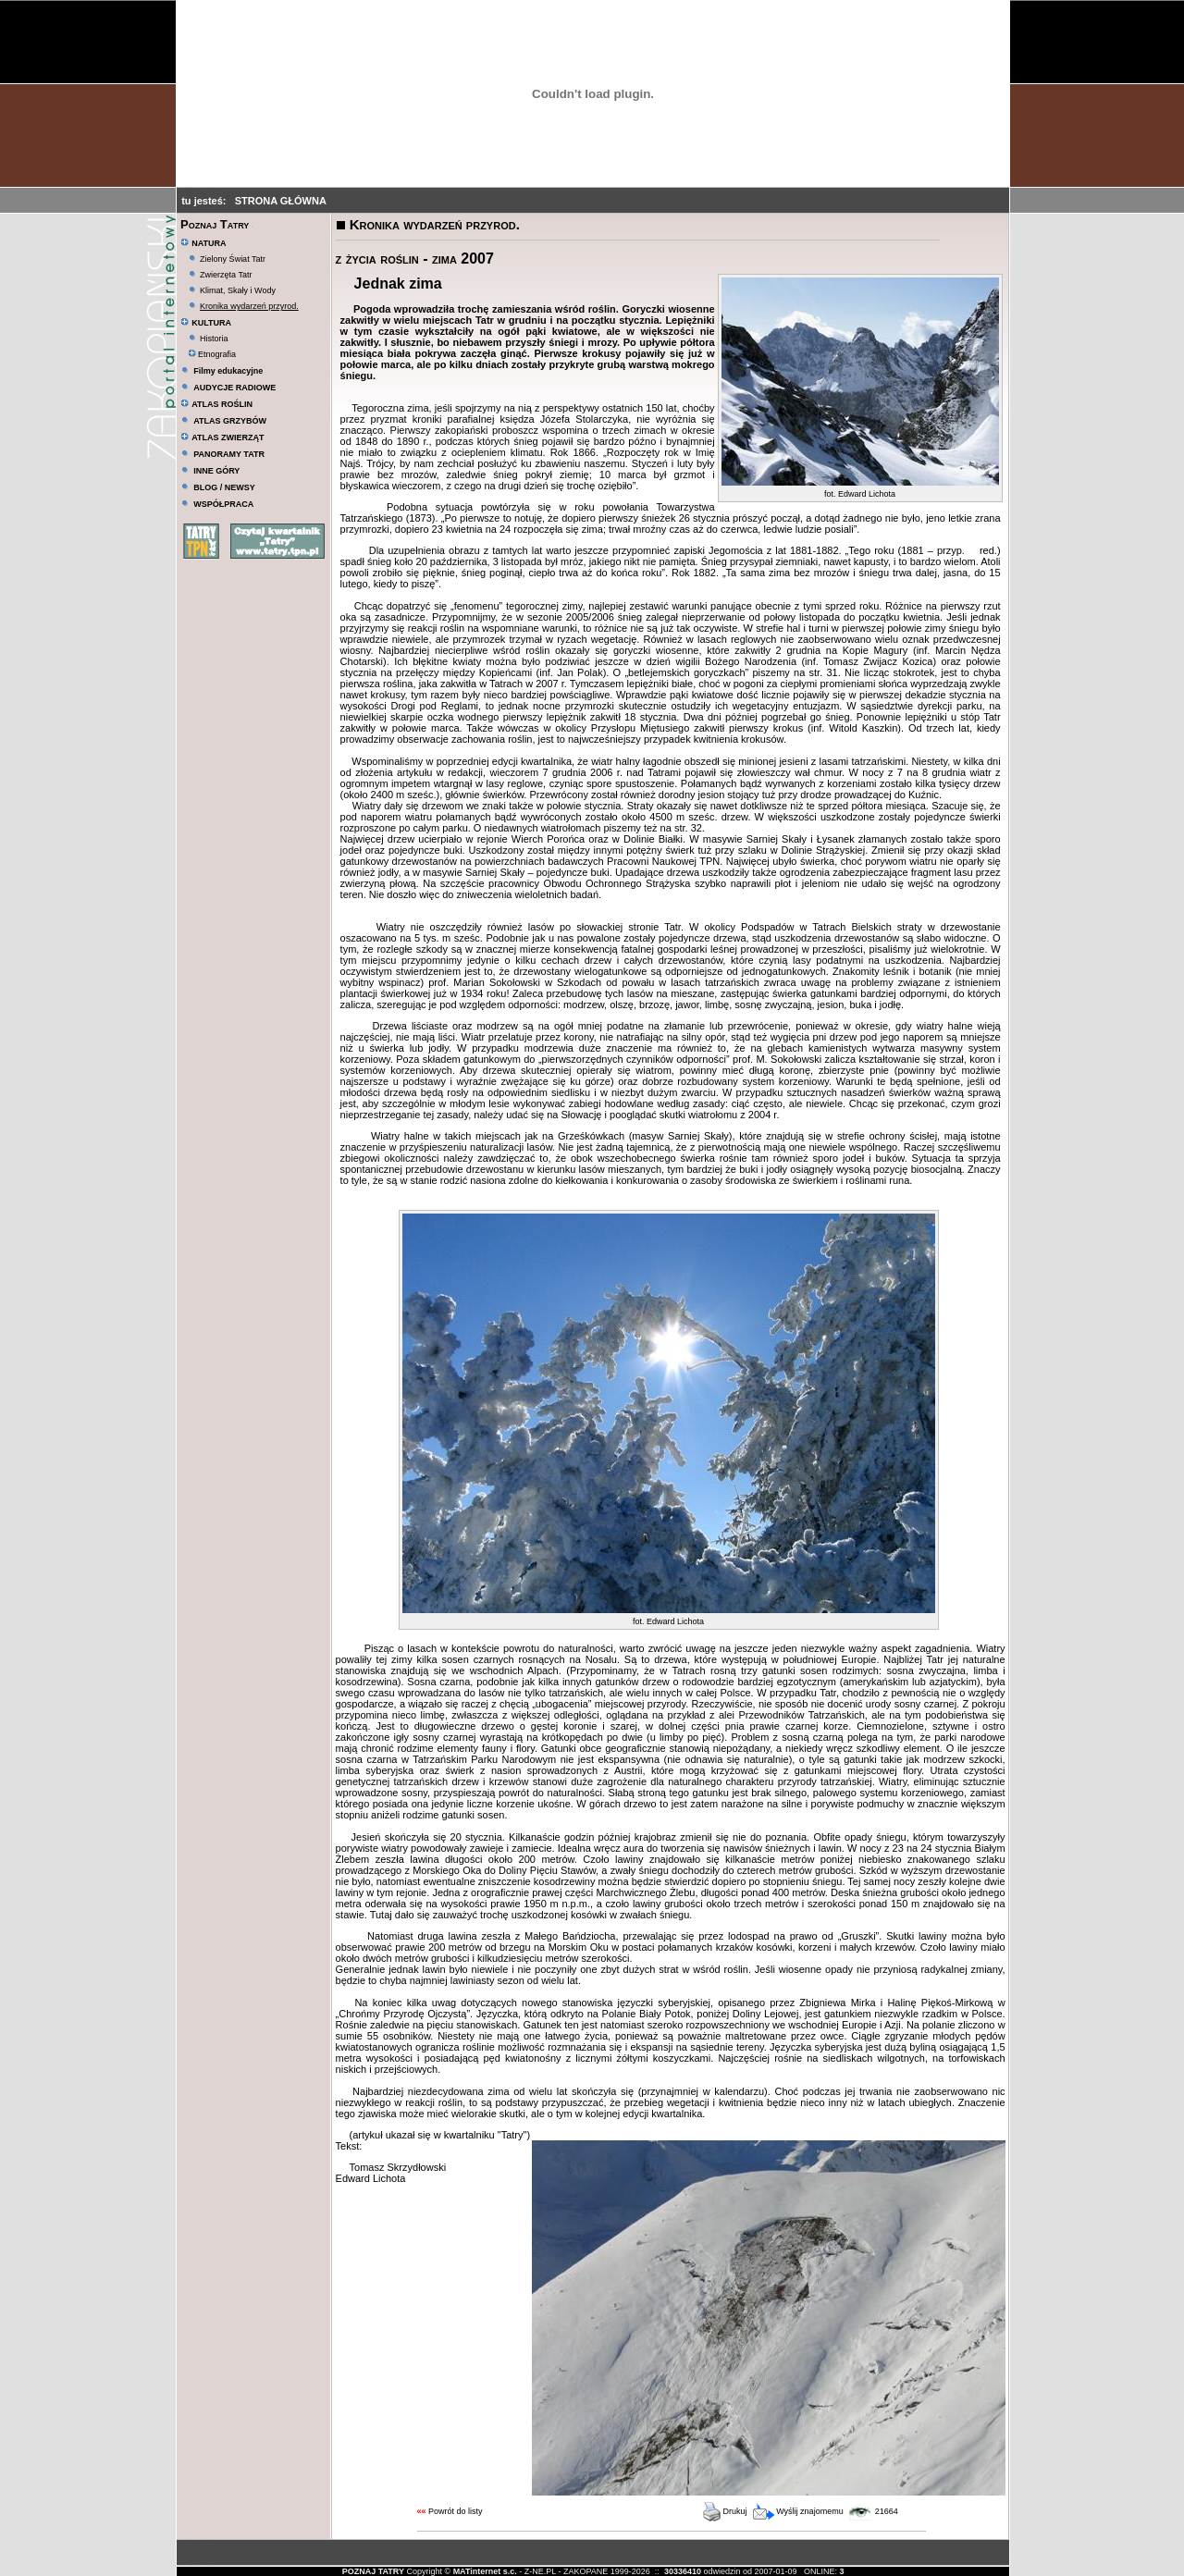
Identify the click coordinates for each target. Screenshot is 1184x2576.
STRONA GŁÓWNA (281, 200)
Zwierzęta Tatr (226, 274)
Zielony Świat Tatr (232, 259)
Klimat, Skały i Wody (238, 290)
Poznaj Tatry (214, 224)
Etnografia (212, 354)
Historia (214, 338)
